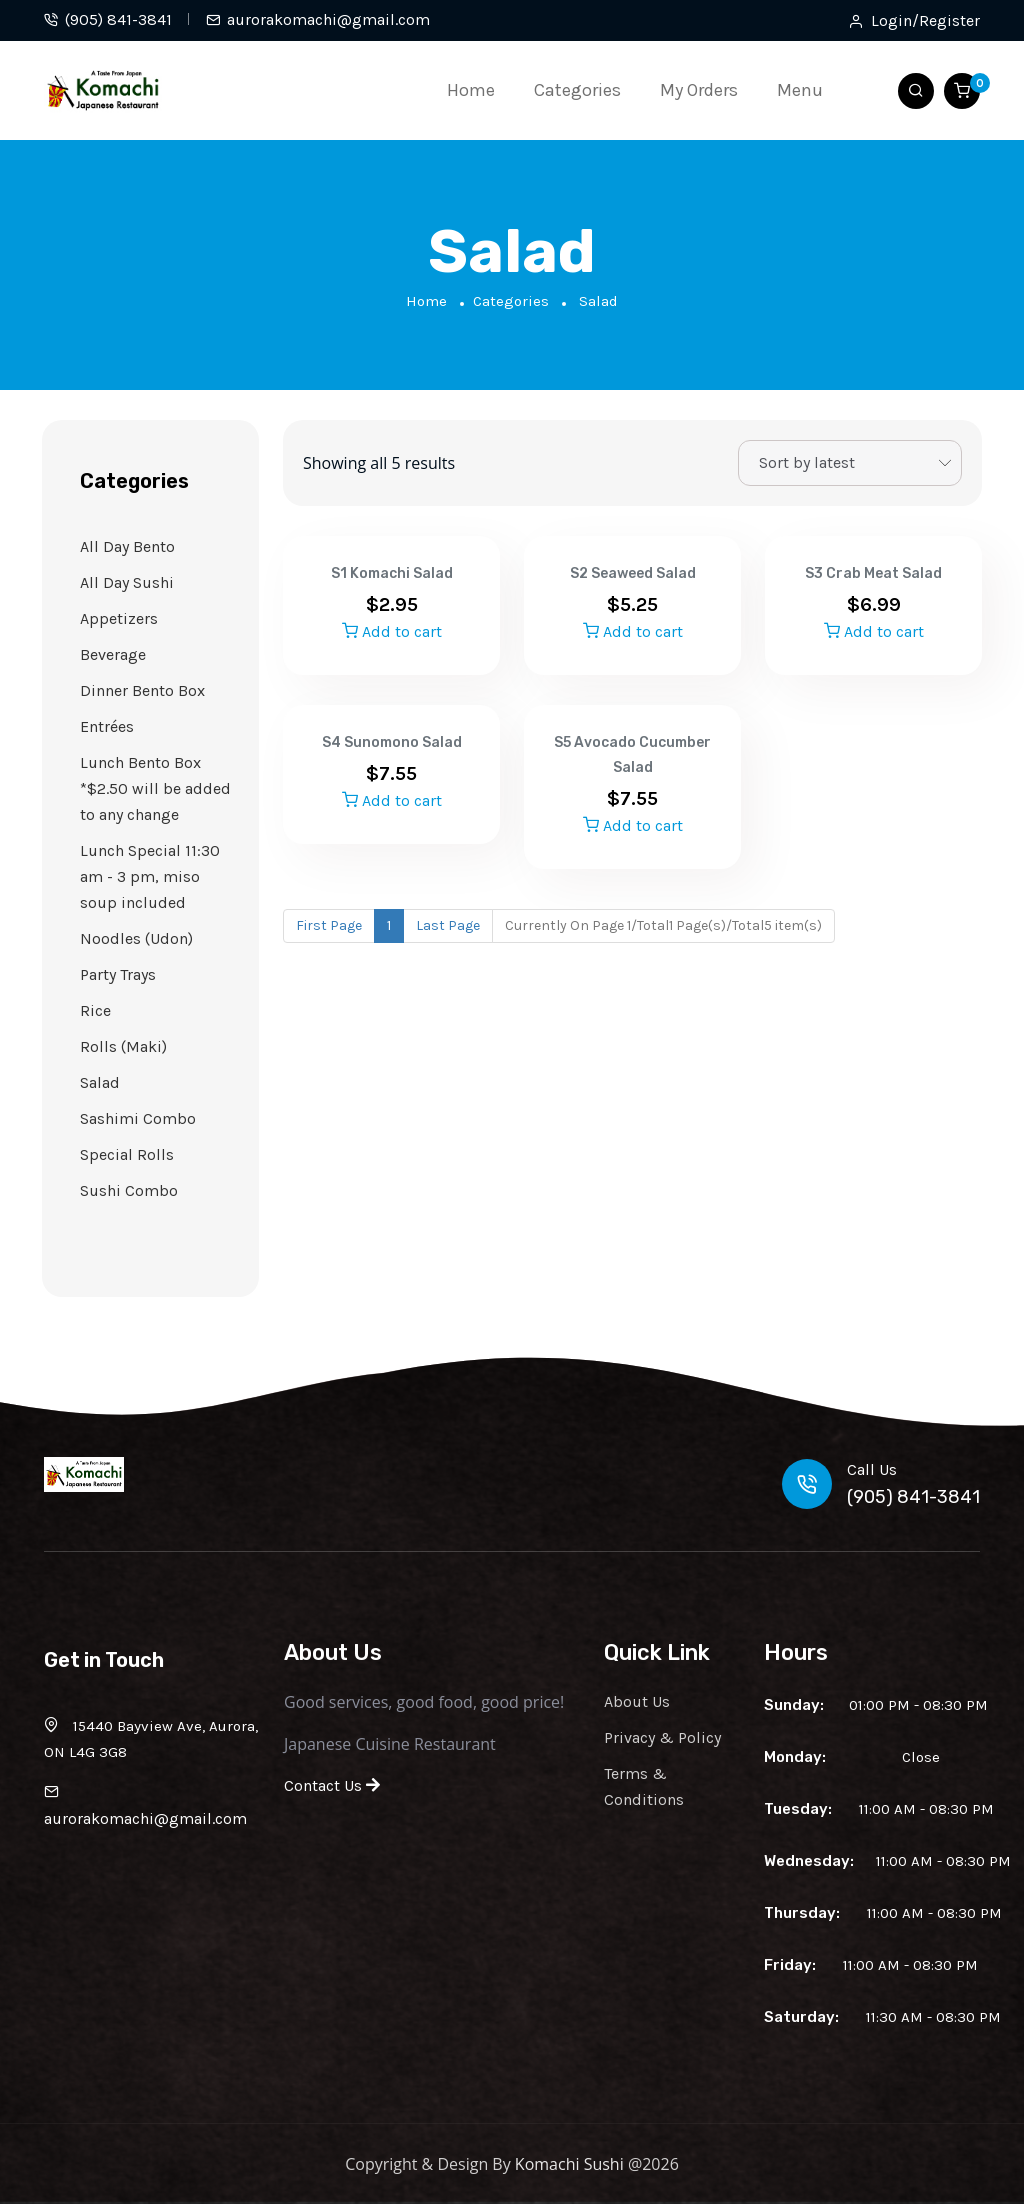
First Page (329, 925)
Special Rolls (127, 1154)
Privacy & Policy (662, 1737)
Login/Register (925, 21)
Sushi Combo (129, 1190)
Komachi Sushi (569, 2164)
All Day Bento (127, 546)
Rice (95, 1010)
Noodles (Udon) (136, 938)
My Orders (699, 90)
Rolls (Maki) (123, 1046)
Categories (577, 90)
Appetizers (119, 618)
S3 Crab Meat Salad (873, 573)
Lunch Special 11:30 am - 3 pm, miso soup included (150, 876)
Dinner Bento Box (142, 690)
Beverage (113, 654)
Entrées (107, 726)
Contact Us (332, 1785)
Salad (100, 1082)
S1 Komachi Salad (392, 573)
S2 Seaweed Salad (633, 573)
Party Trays (118, 974)
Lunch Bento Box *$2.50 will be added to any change (155, 788)
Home (471, 90)
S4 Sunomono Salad (392, 742)
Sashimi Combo (138, 1118)
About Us (637, 1701)
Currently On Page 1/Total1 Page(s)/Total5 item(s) (663, 925)
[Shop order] (850, 463)
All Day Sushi (127, 582)
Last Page (448, 925)
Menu (800, 90)
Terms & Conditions (644, 1786)
